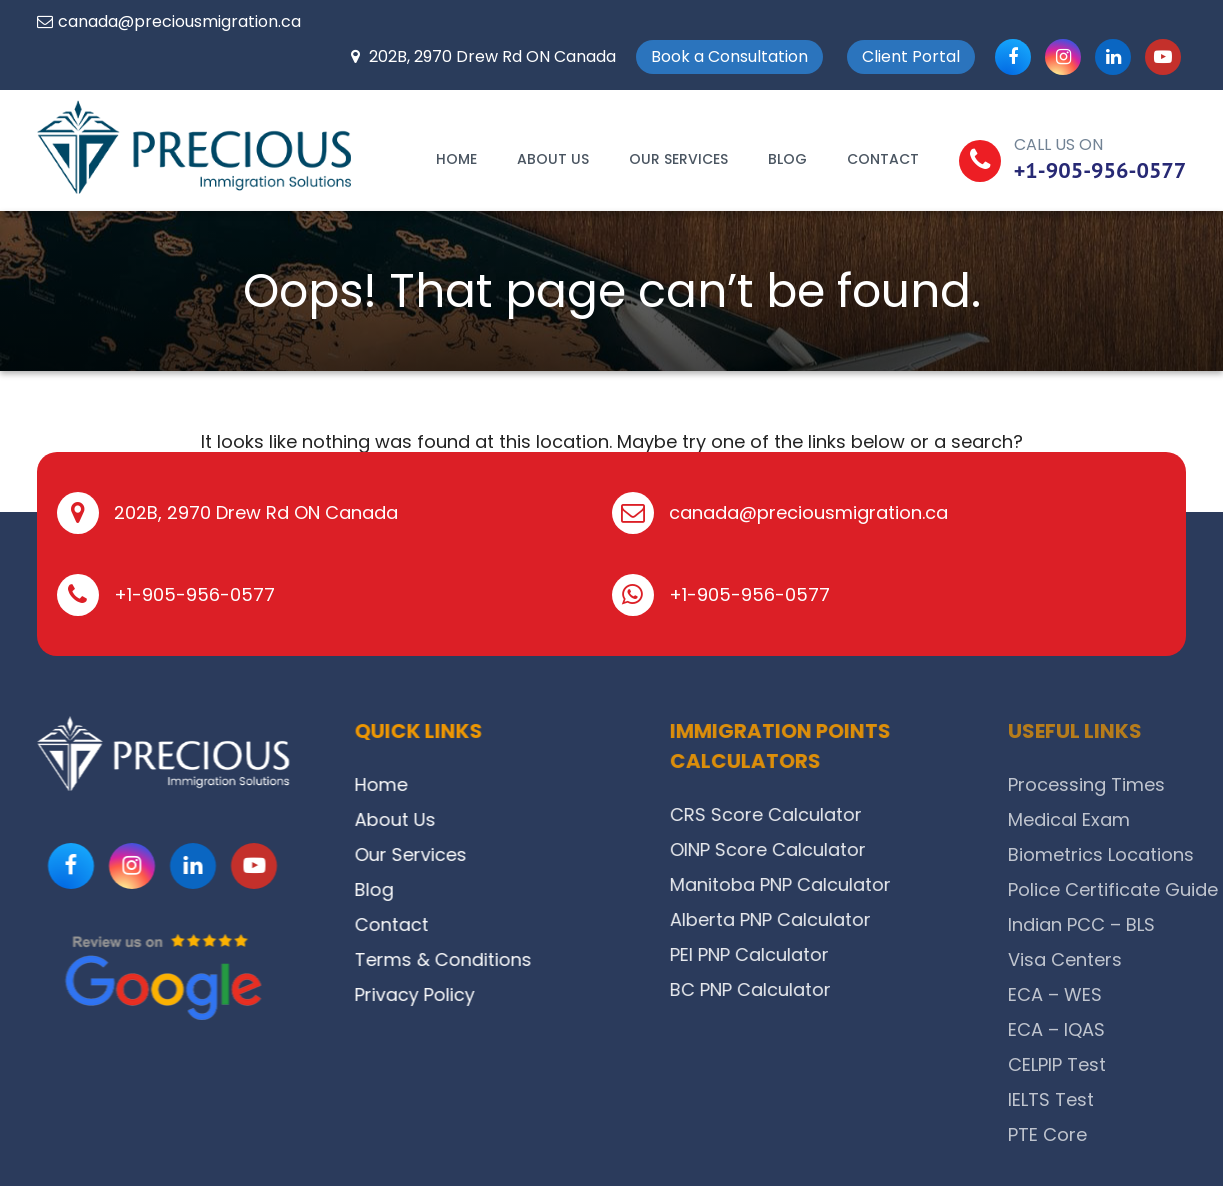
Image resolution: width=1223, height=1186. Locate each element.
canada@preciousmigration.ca (179, 21)
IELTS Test (1136, 1099)
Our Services (678, 159)
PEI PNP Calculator (795, 954)
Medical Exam (1154, 819)
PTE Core (1132, 1134)
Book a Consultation (729, 56)
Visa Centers (1150, 959)
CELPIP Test (1142, 1064)
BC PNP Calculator (796, 989)
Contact (883, 159)
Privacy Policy (435, 994)
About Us (553, 159)
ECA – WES (1140, 994)
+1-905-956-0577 (1100, 170)
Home (456, 159)
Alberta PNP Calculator (816, 919)
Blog (787, 159)
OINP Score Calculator (814, 849)
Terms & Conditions (463, 959)
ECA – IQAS (1141, 1029)
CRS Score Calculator (812, 814)
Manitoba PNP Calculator (826, 884)
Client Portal (911, 56)
